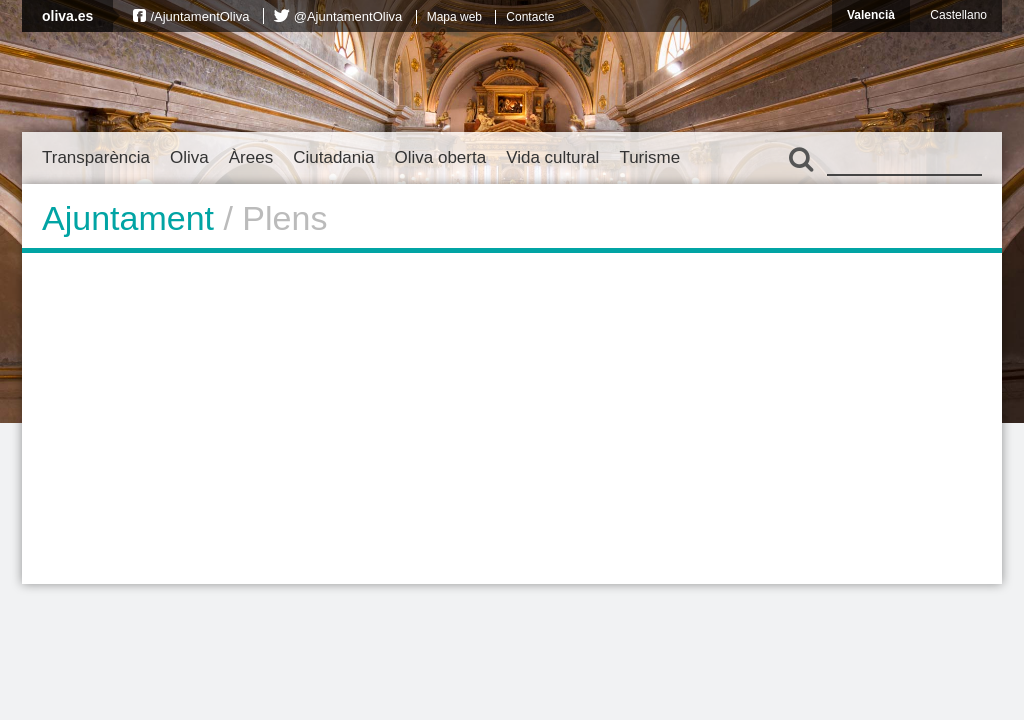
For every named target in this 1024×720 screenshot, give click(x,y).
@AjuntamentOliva (348, 16)
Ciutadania (333, 157)
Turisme (649, 157)
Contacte (530, 17)
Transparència (96, 157)
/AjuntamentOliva (199, 16)
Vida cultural (552, 157)
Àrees (251, 157)
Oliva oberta (440, 157)
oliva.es (67, 16)
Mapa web (454, 17)
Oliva (189, 157)
